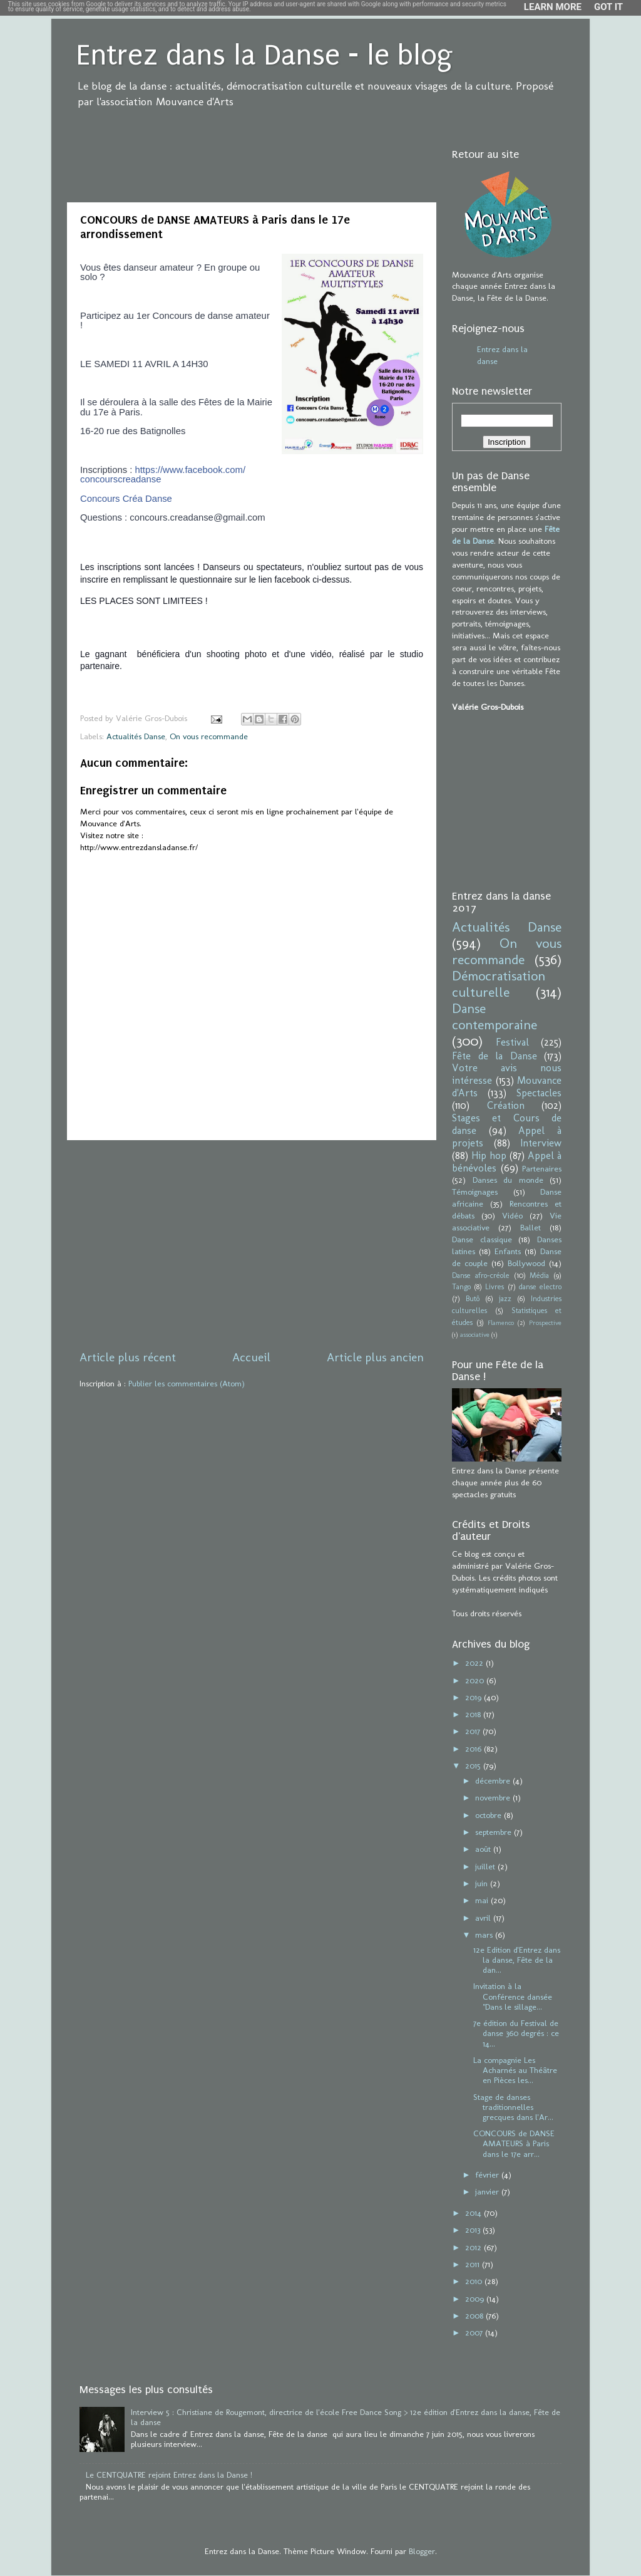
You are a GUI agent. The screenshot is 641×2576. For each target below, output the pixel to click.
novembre (494, 1797)
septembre (494, 1832)
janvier (488, 2191)
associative (475, 1335)
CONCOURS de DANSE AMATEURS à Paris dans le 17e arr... (514, 2143)
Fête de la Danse (494, 1056)
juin (482, 1883)
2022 (475, 1663)
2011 (473, 2264)
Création (506, 1105)
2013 (474, 2230)
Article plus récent (127, 1357)
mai (483, 1900)
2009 (475, 2298)
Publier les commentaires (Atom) (186, 1383)
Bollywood (526, 1263)
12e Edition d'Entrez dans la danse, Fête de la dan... (516, 1960)
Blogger (422, 2551)
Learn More (553, 7)
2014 (474, 2213)
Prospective (545, 1323)
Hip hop (488, 1155)
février (488, 2174)
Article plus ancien (375, 1357)
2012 (474, 2247)
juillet (486, 1866)
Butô (472, 1298)
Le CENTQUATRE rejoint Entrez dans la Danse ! (169, 2475)
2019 (474, 1697)
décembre (494, 1780)
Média (539, 1275)
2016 (474, 1748)
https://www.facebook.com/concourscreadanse (162, 474)
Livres (494, 1286)
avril (484, 1918)
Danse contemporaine (494, 1016)
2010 (475, 2281)
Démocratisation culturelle (498, 984)
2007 (475, 2332)
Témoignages (475, 1192)
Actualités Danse (135, 736)
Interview (541, 1143)
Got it (608, 7)
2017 (474, 1731)
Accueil (251, 1357)
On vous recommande (209, 736)
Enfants (508, 1251)
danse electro (540, 1286)
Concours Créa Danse (126, 499)
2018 (474, 1714)
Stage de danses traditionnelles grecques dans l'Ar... (513, 2107)
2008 (475, 2315)
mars (485, 1934)
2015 (474, 1765)
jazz (505, 1298)
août (484, 1849)
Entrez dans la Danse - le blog (264, 55)
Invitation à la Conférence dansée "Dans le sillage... (512, 1996)
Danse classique (482, 1239)
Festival (512, 1042)
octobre (489, 1815)
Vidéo (512, 1215)
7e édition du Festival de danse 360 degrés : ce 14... (516, 2033)
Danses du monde (508, 1180)
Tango (461, 1286)
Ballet (530, 1227)
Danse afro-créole (481, 1275)
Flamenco (501, 1323)
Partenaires (542, 1168)
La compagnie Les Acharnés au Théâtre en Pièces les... (515, 2070)
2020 (475, 1680)
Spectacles (539, 1093)
